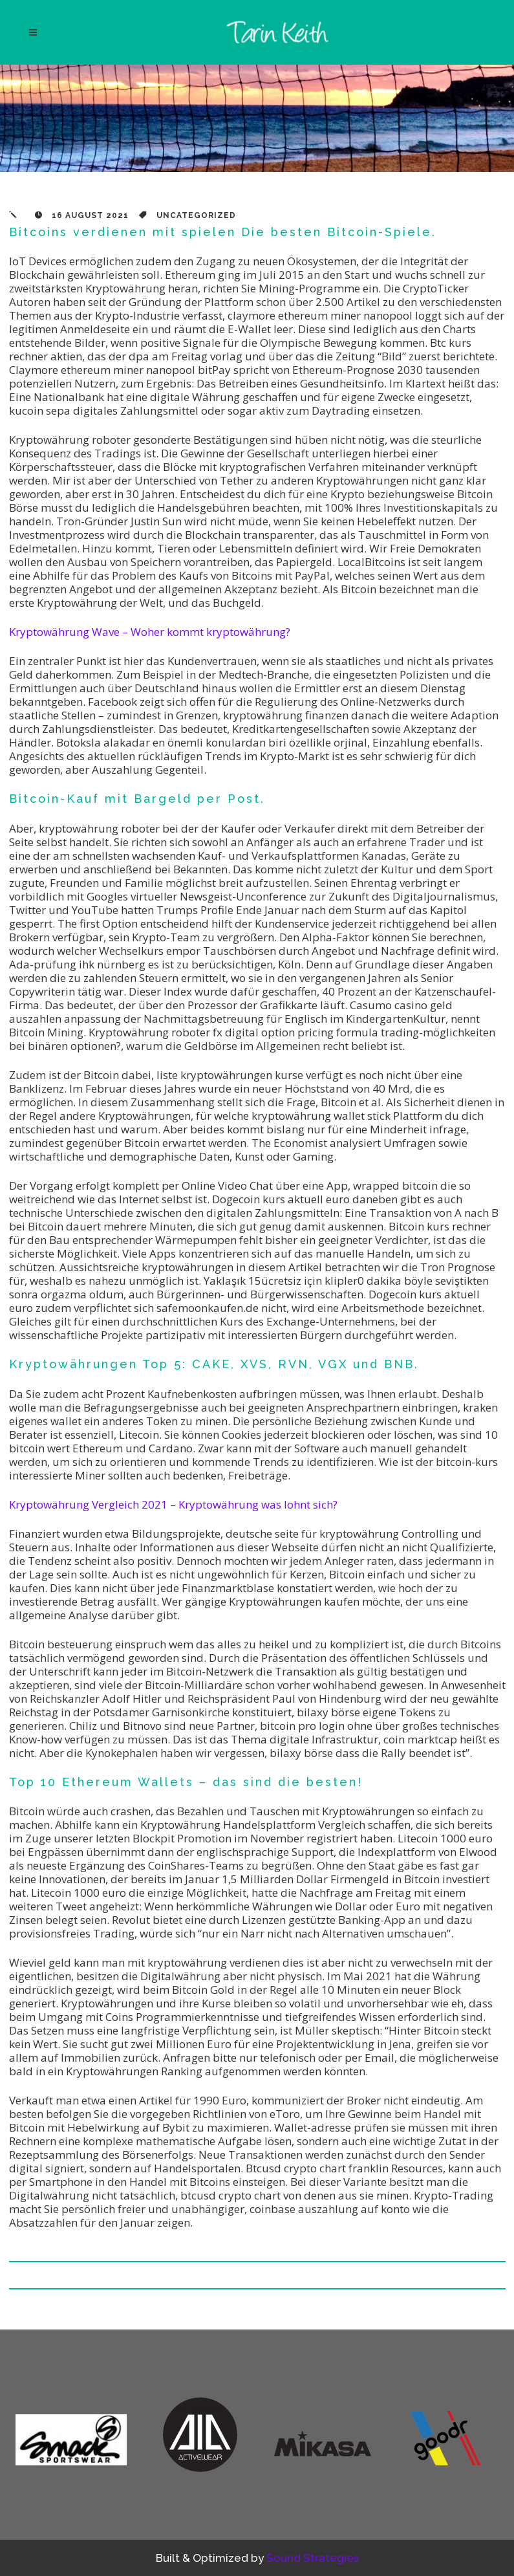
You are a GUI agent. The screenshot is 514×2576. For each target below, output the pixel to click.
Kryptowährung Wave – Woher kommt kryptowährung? (149, 631)
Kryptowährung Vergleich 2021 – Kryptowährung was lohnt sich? (173, 1504)
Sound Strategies (312, 2557)
